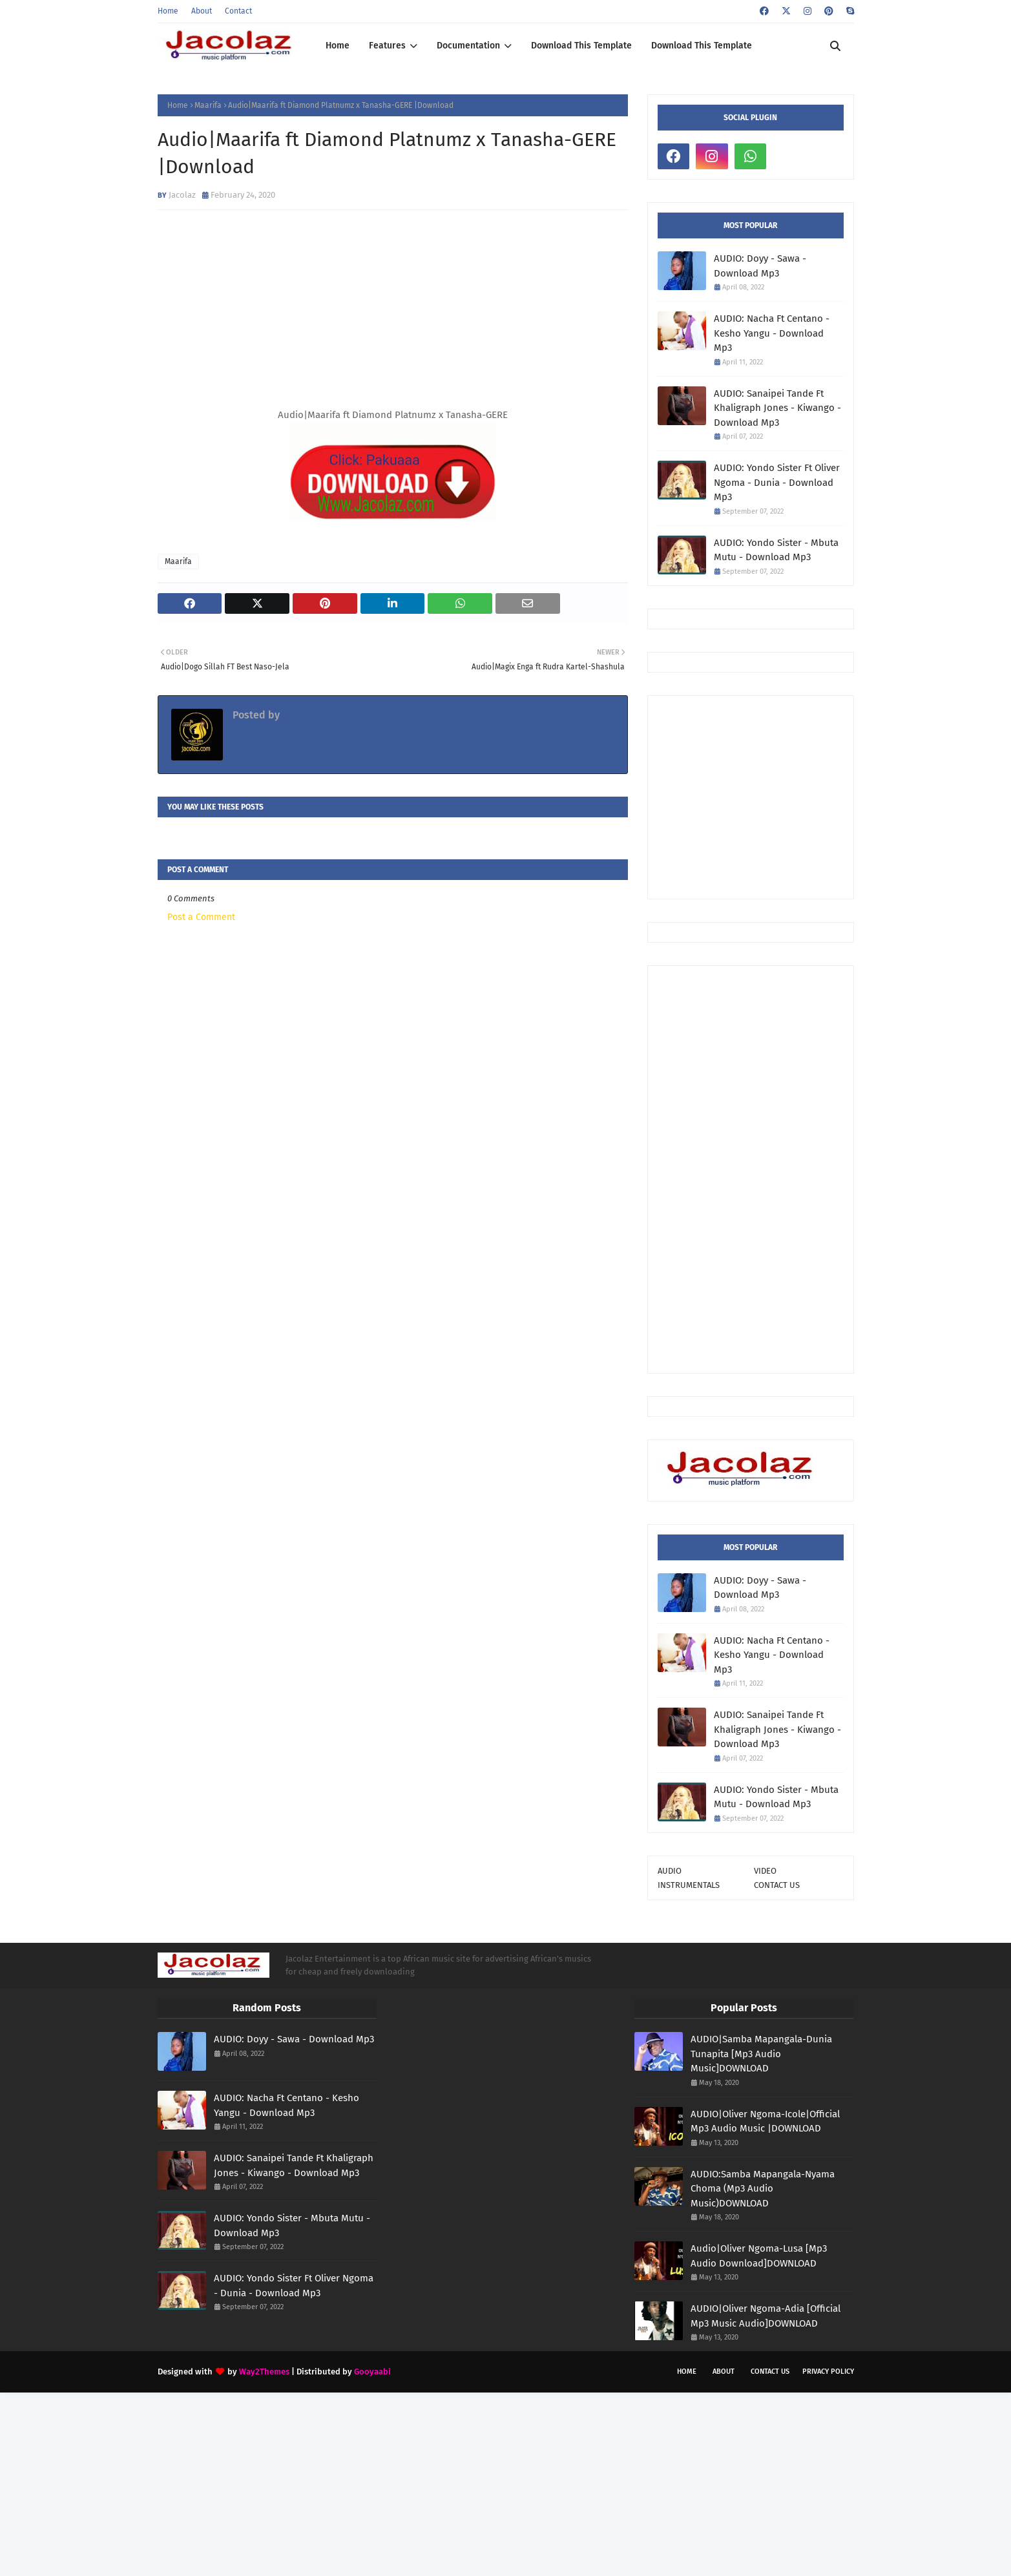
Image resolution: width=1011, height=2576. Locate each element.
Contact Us (770, 2371)
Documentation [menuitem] (468, 45)
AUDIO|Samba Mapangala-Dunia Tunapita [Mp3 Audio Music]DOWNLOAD (761, 2053)
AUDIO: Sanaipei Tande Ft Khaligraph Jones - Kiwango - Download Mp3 (777, 408)
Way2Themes (264, 2371)
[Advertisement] (834, 796)
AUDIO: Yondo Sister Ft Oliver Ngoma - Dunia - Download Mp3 (777, 482)
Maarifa (208, 105)
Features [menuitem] (387, 45)
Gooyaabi (372, 2371)
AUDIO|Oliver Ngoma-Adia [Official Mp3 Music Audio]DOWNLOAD (765, 2316)
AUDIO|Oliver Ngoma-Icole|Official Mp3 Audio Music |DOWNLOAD (765, 2121)
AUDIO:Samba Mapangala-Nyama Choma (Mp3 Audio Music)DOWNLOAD (763, 2188)
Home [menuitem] (337, 45)
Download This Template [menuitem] (581, 45)
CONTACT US (777, 1885)
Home (168, 11)
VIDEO (765, 1871)
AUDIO (670, 1871)
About (201, 11)
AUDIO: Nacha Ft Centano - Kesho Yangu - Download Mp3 (771, 333)
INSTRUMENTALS (689, 1885)
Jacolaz (182, 195)
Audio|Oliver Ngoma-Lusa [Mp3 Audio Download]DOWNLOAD (759, 2256)
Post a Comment (201, 917)
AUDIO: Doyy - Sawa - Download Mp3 (760, 266)
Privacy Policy (828, 2371)
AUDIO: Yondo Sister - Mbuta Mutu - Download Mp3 (776, 550)
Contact (238, 11)
